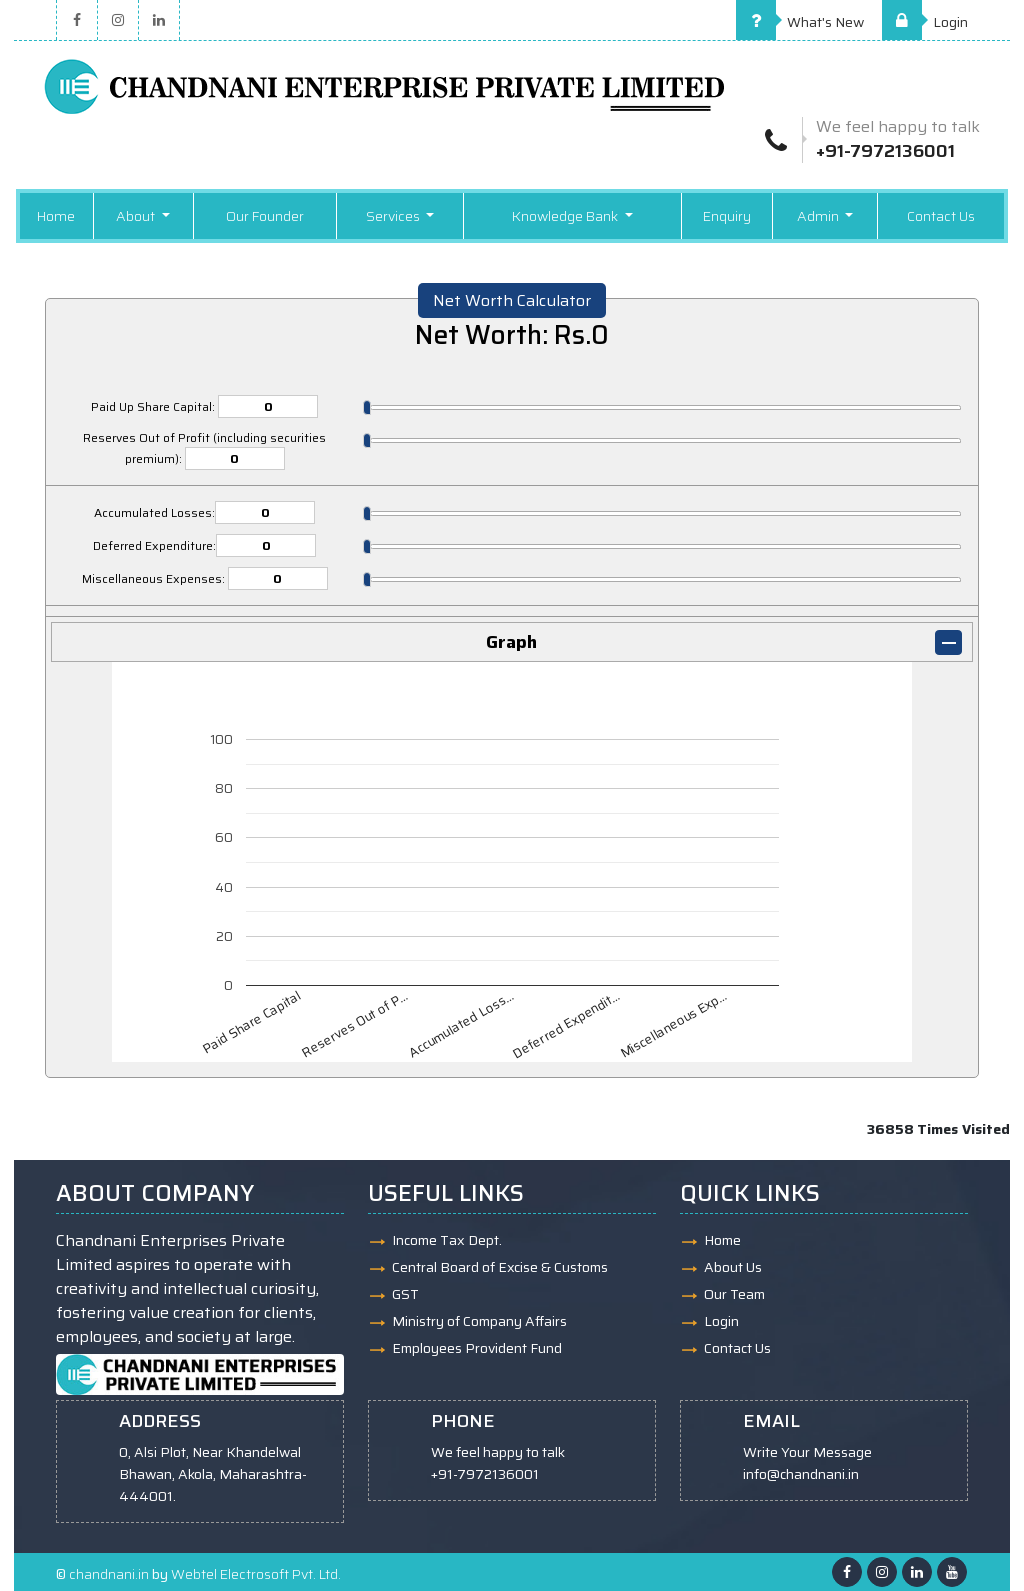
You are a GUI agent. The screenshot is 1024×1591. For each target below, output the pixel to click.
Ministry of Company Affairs (479, 1321)
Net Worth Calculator (512, 300)
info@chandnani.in (801, 1474)
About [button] (137, 216)
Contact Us (941, 216)
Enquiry (727, 216)
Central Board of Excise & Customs (500, 1267)
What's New (800, 22)
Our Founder (265, 216)
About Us (733, 1267)
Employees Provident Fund (477, 1348)
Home (56, 216)
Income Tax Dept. (447, 1240)
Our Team (734, 1294)
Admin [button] (819, 216)
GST (405, 1294)
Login (925, 22)
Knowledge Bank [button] (566, 216)
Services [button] (394, 216)
